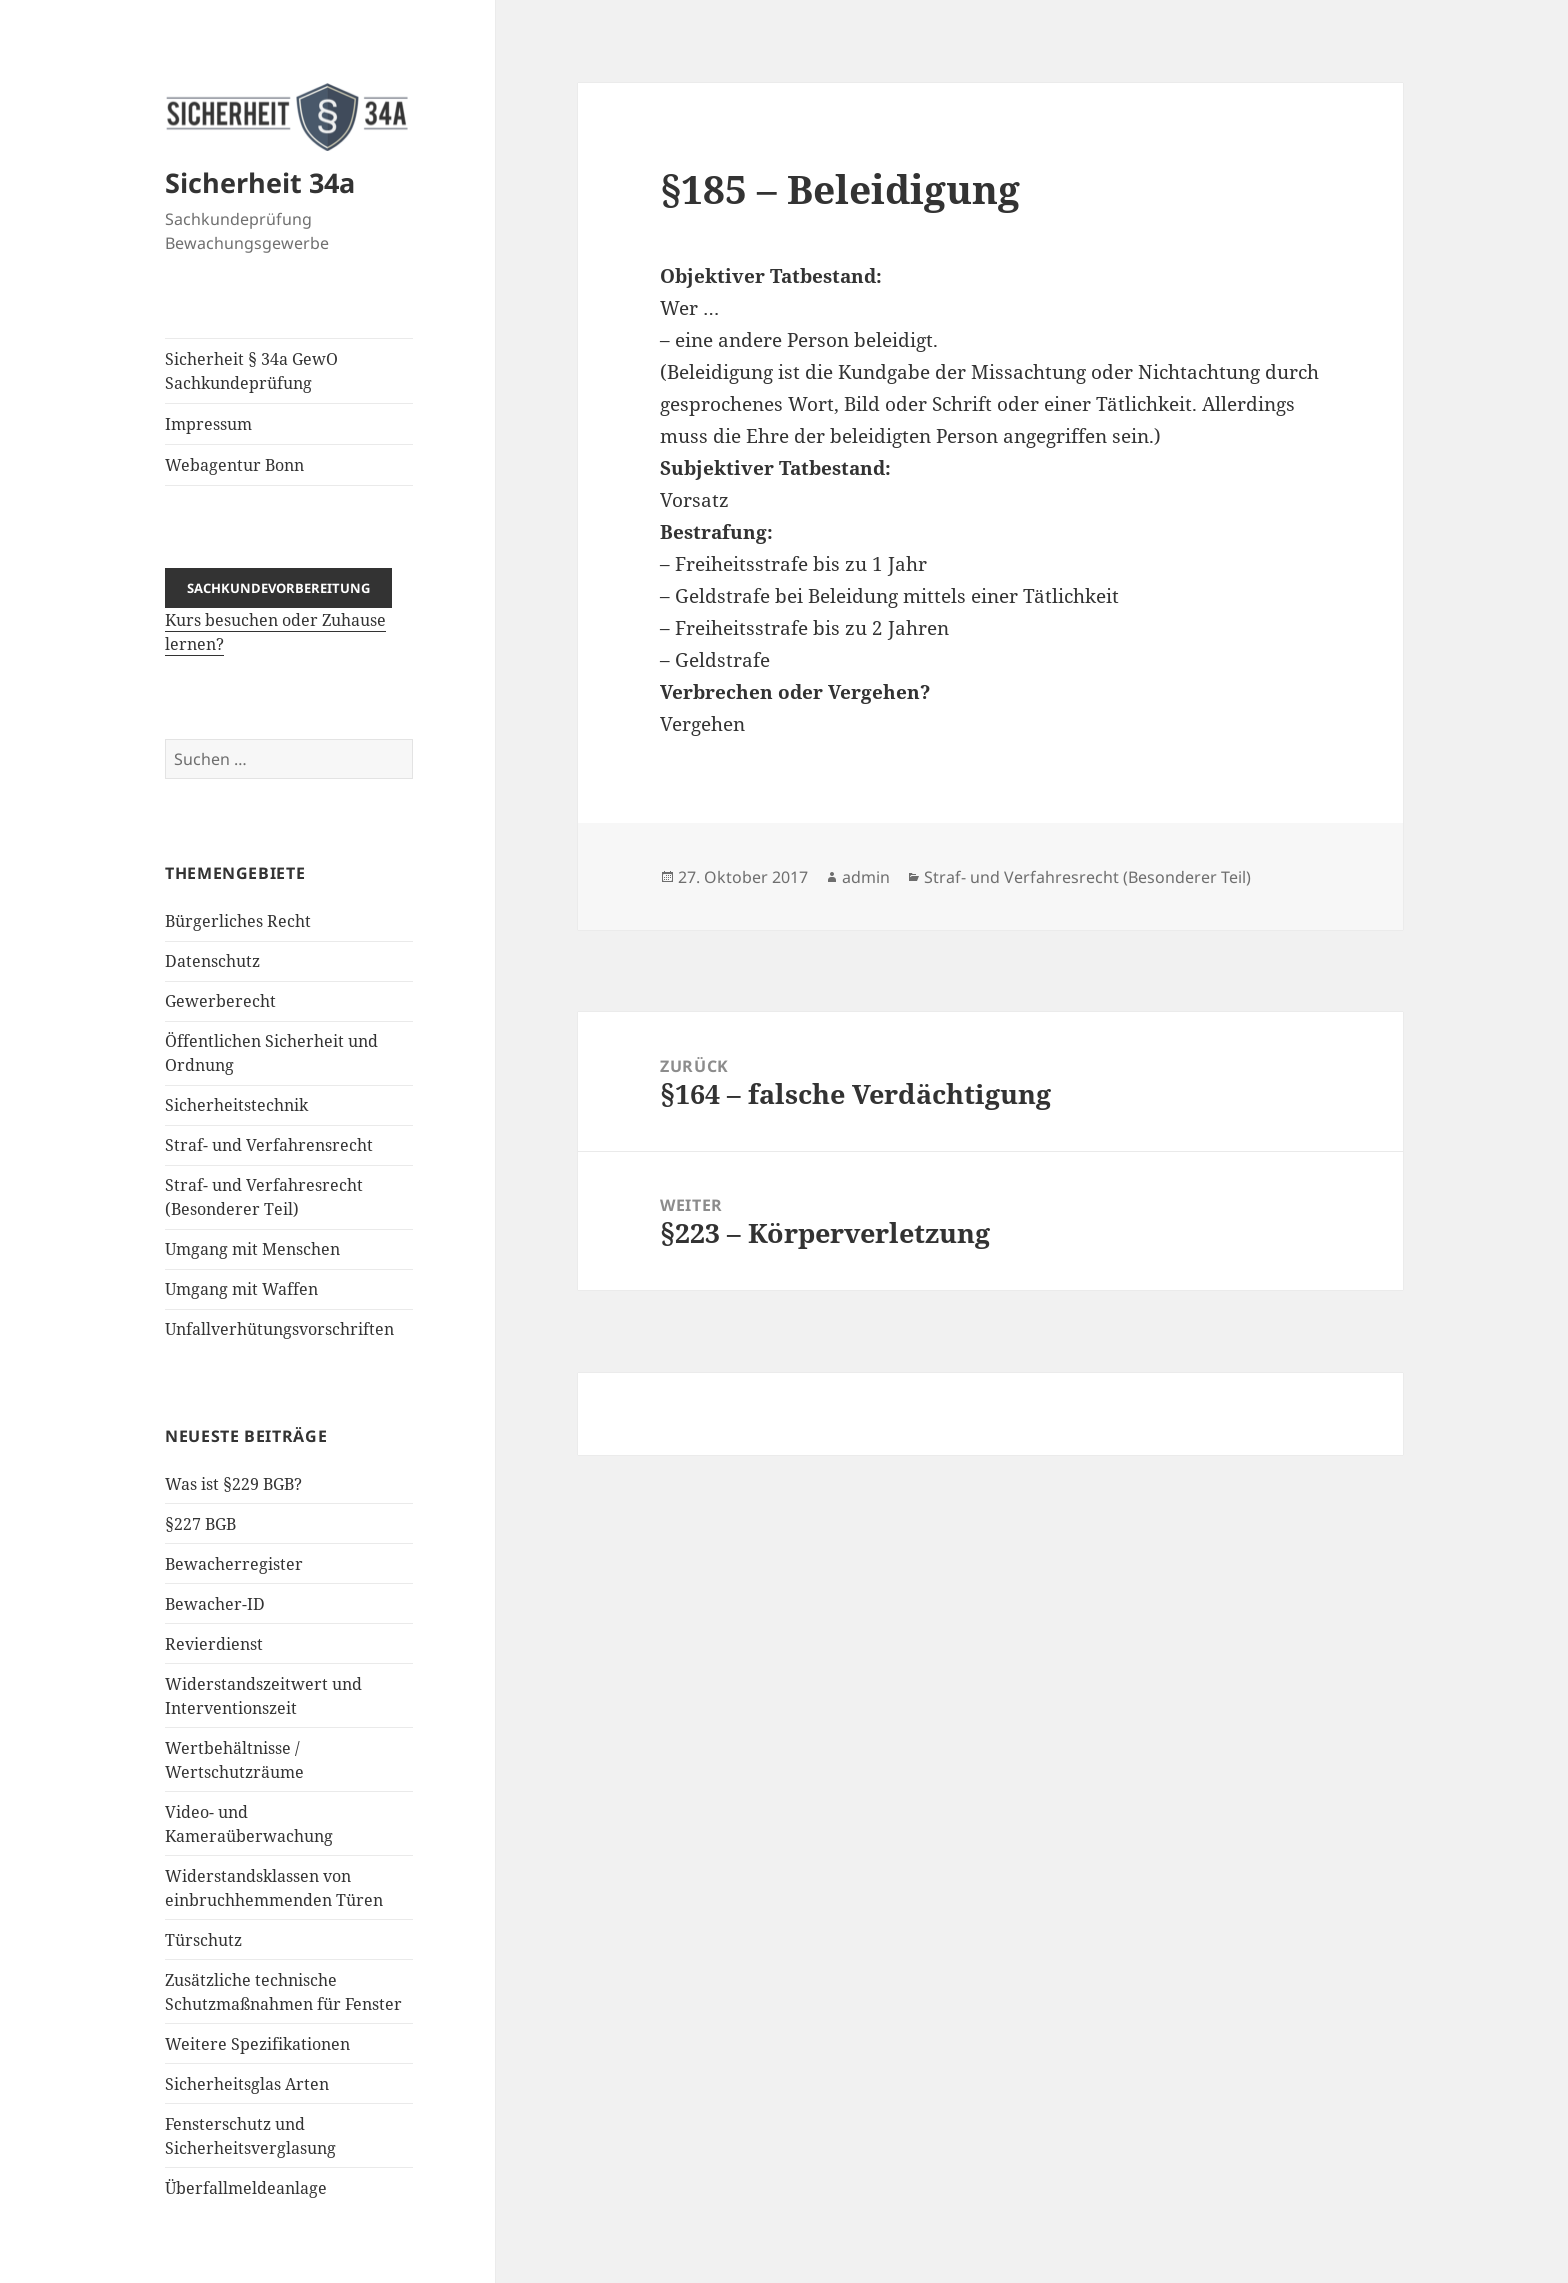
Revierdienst (214, 1644)
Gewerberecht (220, 1001)
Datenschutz (212, 961)
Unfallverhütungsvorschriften (279, 1329)
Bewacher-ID (215, 1604)
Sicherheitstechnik (236, 1105)
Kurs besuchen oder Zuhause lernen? (278, 615)
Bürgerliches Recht (238, 921)
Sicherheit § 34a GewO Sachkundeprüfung (251, 371)
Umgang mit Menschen (252, 1249)
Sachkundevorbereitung (278, 588)
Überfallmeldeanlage (246, 2188)
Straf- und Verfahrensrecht (269, 1145)
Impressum (208, 424)
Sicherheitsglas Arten (247, 2084)
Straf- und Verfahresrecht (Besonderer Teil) (1087, 877)
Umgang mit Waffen (241, 1289)
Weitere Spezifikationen (257, 2044)
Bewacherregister (234, 1564)
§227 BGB (200, 1524)
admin (866, 877)
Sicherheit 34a (260, 182)
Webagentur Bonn (234, 465)
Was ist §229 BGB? (233, 1484)
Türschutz (203, 1940)
